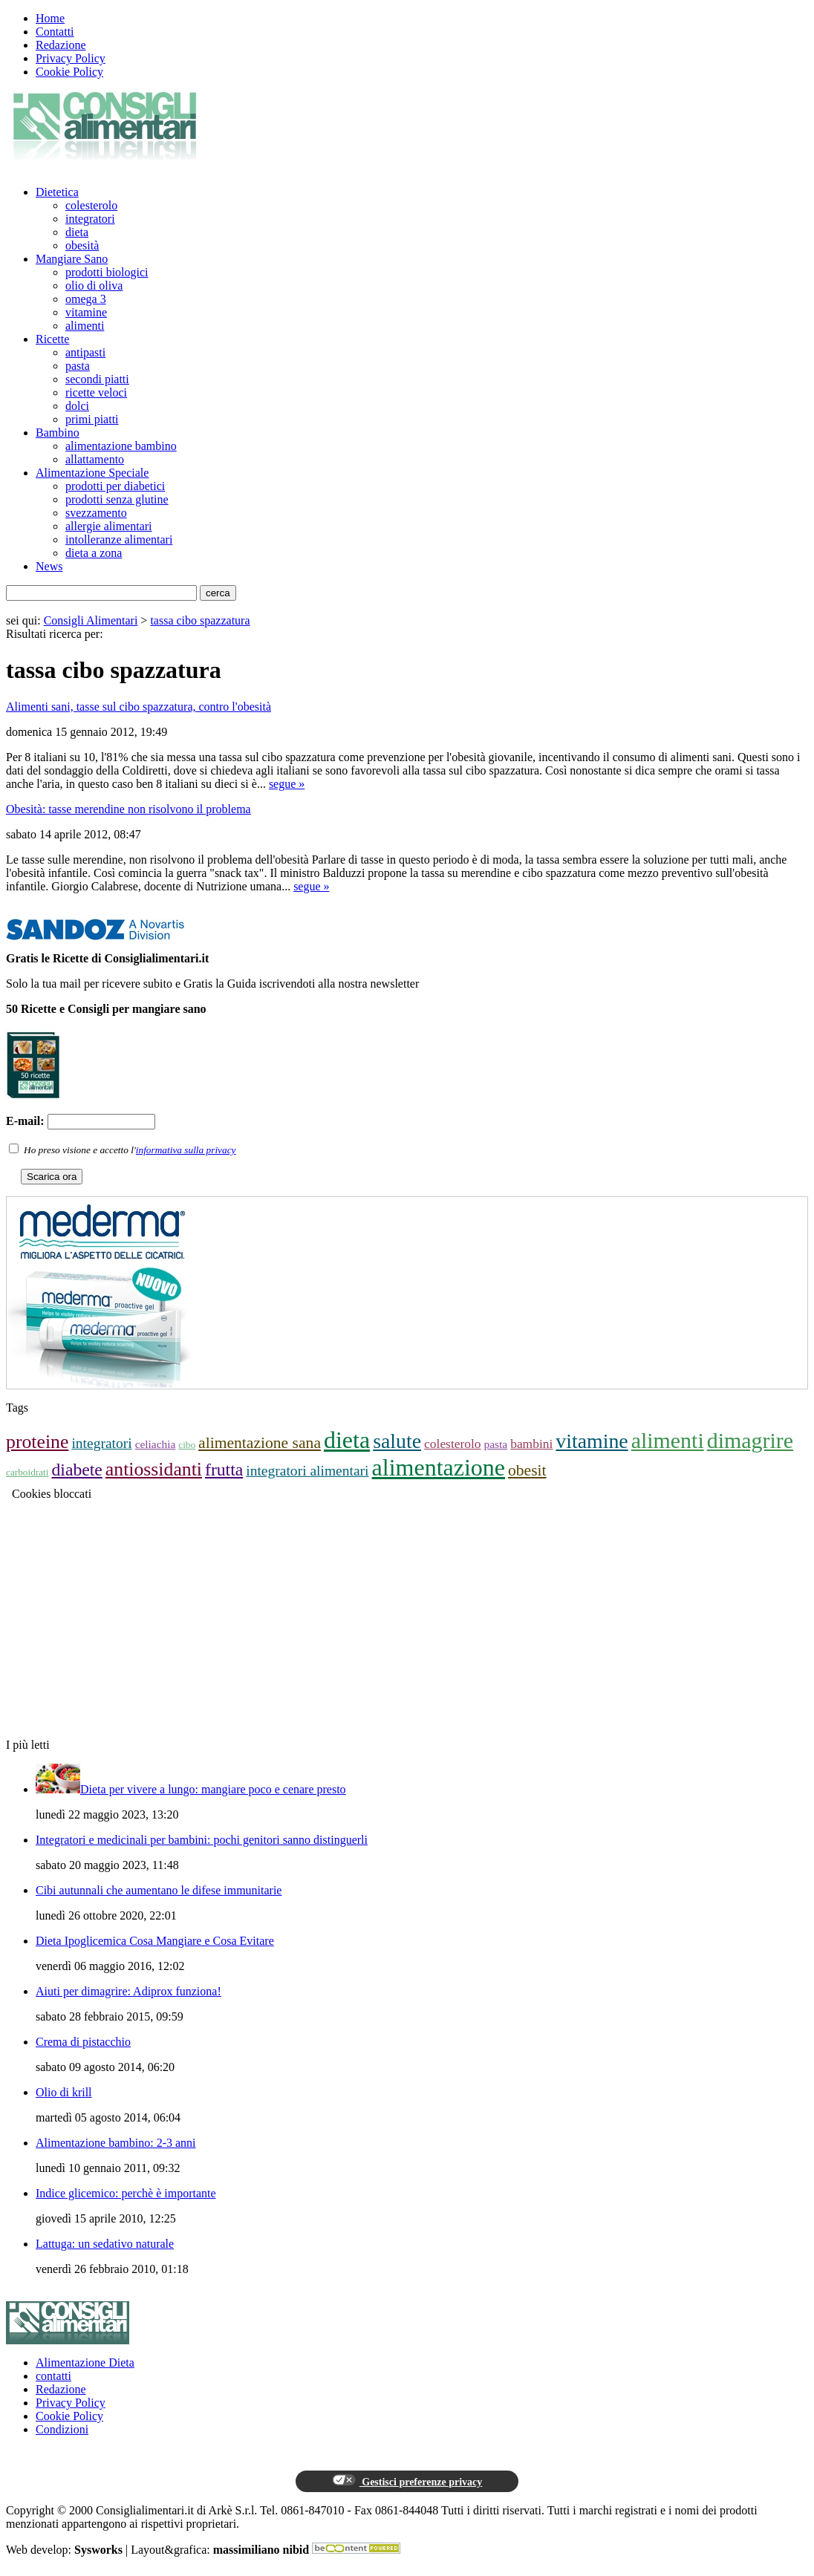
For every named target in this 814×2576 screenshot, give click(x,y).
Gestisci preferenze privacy (407, 2481)
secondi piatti (97, 379)
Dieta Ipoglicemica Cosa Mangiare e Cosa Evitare (155, 1940)
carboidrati (27, 1472)
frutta (224, 1469)
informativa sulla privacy (186, 1149)
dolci (77, 406)
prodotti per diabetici (115, 486)
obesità (82, 245)
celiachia (155, 1444)
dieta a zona (93, 553)
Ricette (52, 339)
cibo (186, 1444)
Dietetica (57, 192)
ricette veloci (96, 392)
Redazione (61, 45)
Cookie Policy (69, 71)
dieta (76, 232)
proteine (37, 1441)
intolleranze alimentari (118, 539)
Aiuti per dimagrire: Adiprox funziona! (128, 1991)
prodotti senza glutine (117, 499)
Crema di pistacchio (83, 2041)
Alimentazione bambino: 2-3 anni (116, 2142)
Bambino (57, 432)
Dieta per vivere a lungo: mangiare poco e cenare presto (213, 1789)
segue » (287, 783)
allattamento (94, 459)
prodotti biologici (107, 272)
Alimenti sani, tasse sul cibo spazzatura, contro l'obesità (138, 706)
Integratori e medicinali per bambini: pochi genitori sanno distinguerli (202, 1839)
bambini (531, 1443)
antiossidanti (153, 1469)
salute (397, 1440)
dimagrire (750, 1440)
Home (50, 18)
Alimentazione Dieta (85, 2362)
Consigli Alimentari (91, 620)
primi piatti (92, 419)
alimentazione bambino (121, 446)
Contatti (55, 31)
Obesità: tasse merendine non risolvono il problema (128, 809)
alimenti (84, 325)
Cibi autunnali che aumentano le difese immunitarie (158, 1890)
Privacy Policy (70, 58)
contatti (53, 2376)
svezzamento (96, 512)
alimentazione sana (259, 1443)
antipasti (85, 352)
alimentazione (438, 1467)
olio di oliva (94, 285)
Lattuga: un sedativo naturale (105, 2243)
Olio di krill (64, 2092)
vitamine (86, 312)
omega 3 (85, 299)
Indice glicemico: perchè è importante (126, 2193)
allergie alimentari (108, 526)
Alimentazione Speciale (92, 472)
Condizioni (62, 2429)
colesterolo (91, 205)
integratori (90, 218)
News (49, 566)
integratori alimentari (307, 1470)
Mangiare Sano (72, 258)
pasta (77, 365)
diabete (76, 1469)
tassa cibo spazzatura (200, 620)
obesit (527, 1470)
